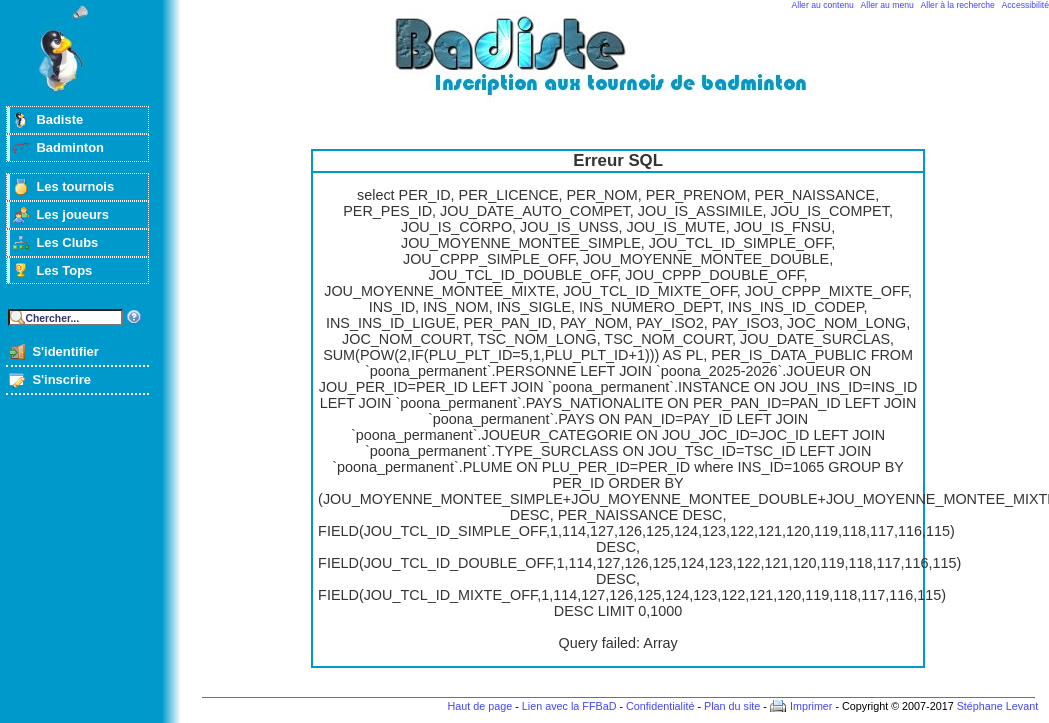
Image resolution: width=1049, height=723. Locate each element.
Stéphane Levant (998, 706)
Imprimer (811, 706)
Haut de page (479, 706)
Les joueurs (72, 214)
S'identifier (65, 351)
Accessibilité (1025, 5)
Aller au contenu (823, 5)
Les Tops (64, 270)
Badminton (70, 147)
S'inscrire (61, 379)
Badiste (59, 119)
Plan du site (732, 706)
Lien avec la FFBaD (569, 706)
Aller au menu (887, 5)
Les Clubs (67, 242)
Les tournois (75, 186)
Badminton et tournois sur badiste (625, 65)
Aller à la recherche (958, 5)
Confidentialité (660, 706)
